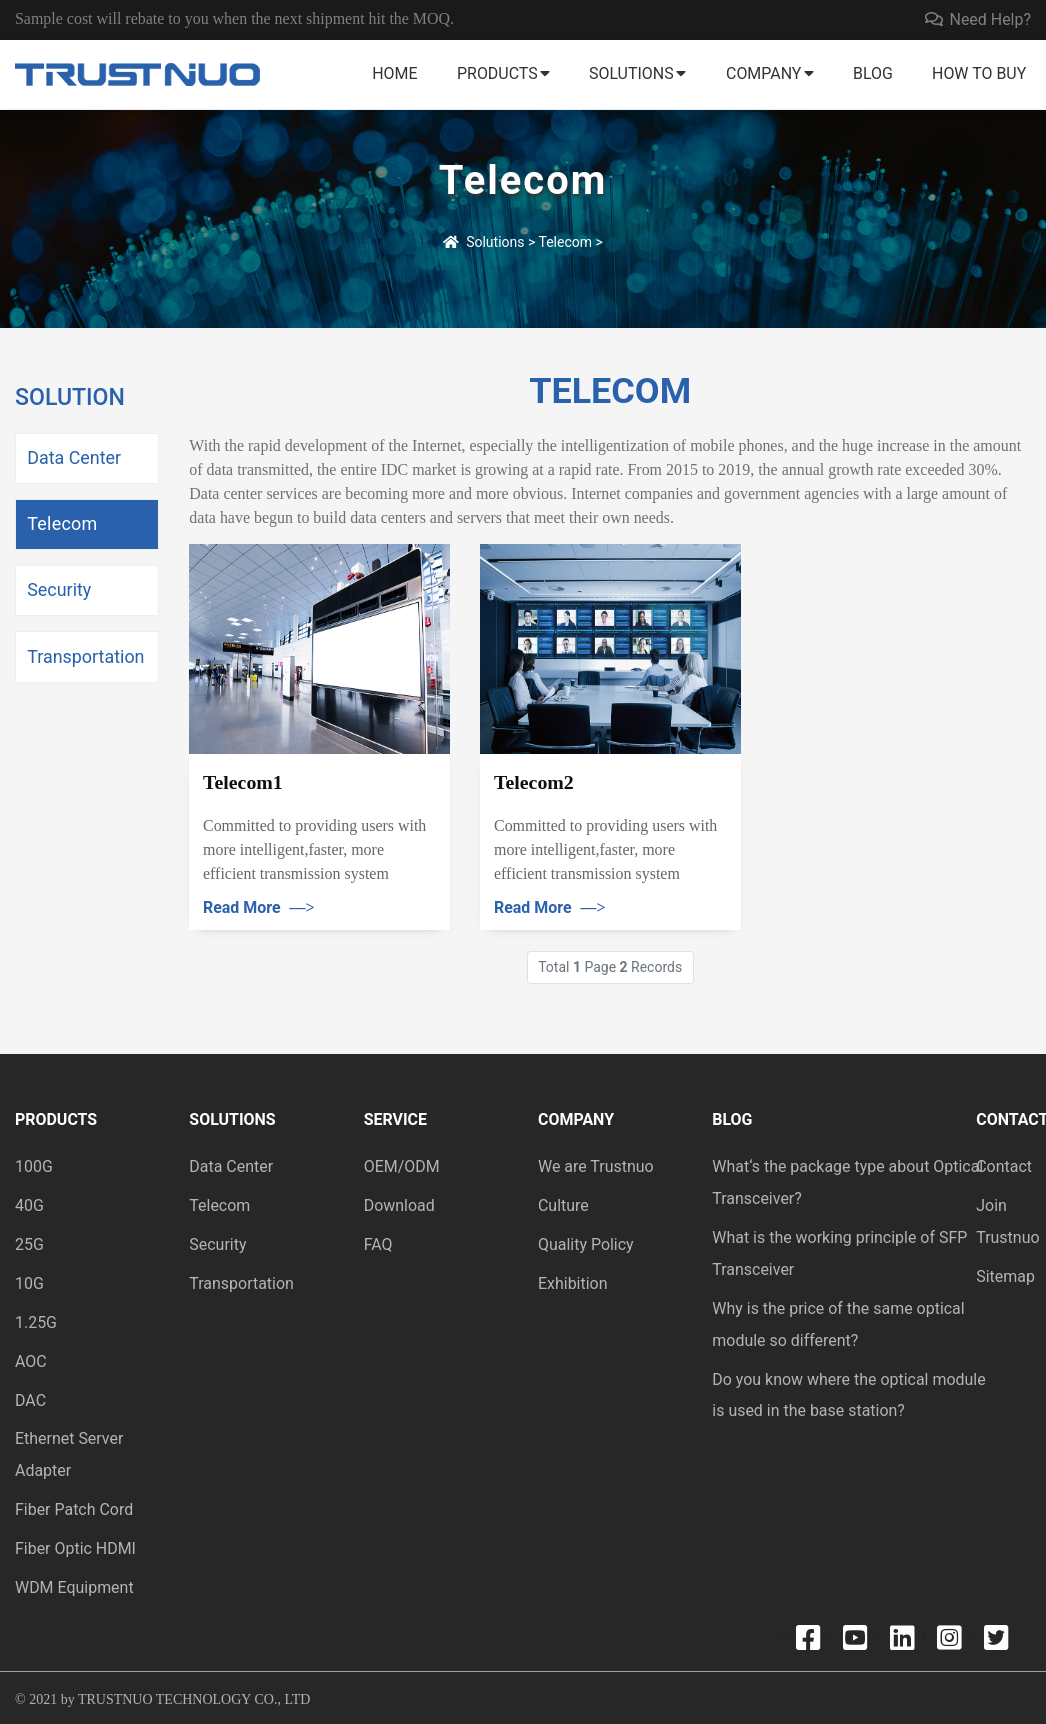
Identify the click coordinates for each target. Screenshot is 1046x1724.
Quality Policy (586, 1244)
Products (497, 73)
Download (399, 1205)
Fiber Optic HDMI (75, 1548)
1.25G (36, 1322)
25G (29, 1244)
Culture (563, 1205)
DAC (30, 1400)
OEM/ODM (402, 1166)
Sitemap (1005, 1276)
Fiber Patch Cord (74, 1509)
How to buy (979, 73)
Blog (873, 73)
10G (29, 1283)
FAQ (378, 1244)
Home (394, 73)
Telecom (566, 242)
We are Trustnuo (596, 1166)
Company (763, 73)
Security (59, 589)
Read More (259, 907)
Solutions (631, 73)
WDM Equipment (74, 1587)
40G (29, 1205)
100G (34, 1166)
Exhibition (573, 1283)
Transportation (85, 656)
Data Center (74, 457)
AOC (31, 1361)
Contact (1004, 1166)
